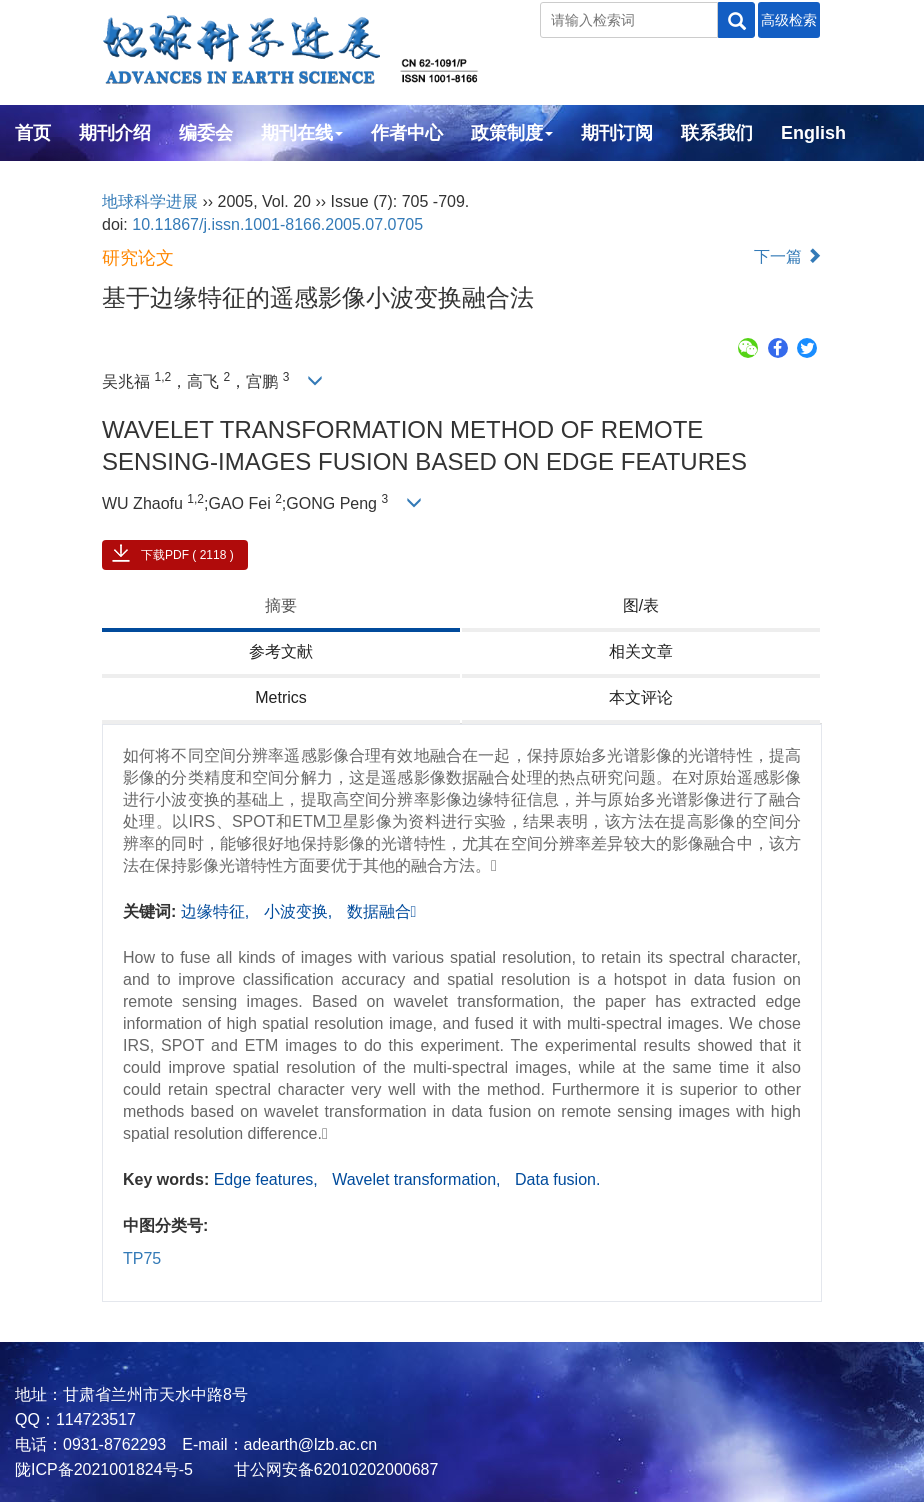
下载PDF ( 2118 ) (187, 555)
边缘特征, (217, 911)
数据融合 (382, 911)
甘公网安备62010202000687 (333, 1469)
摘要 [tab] (281, 605)
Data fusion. (557, 1179)
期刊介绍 (115, 133)
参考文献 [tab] (281, 651)
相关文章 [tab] (641, 651)
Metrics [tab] (281, 697)
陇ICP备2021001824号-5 (104, 1469)
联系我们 (717, 133)
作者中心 (407, 133)
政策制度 (512, 133)
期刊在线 (302, 133)
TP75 (142, 1258)
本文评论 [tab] (641, 697)
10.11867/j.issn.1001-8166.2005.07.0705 (277, 224)
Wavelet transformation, (418, 1179)
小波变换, (300, 911)
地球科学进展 (150, 201)
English (813, 133)
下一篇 (788, 256)
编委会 (206, 133)
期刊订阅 (617, 133)
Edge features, (268, 1179)
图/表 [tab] (641, 605)
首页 (33, 133)
